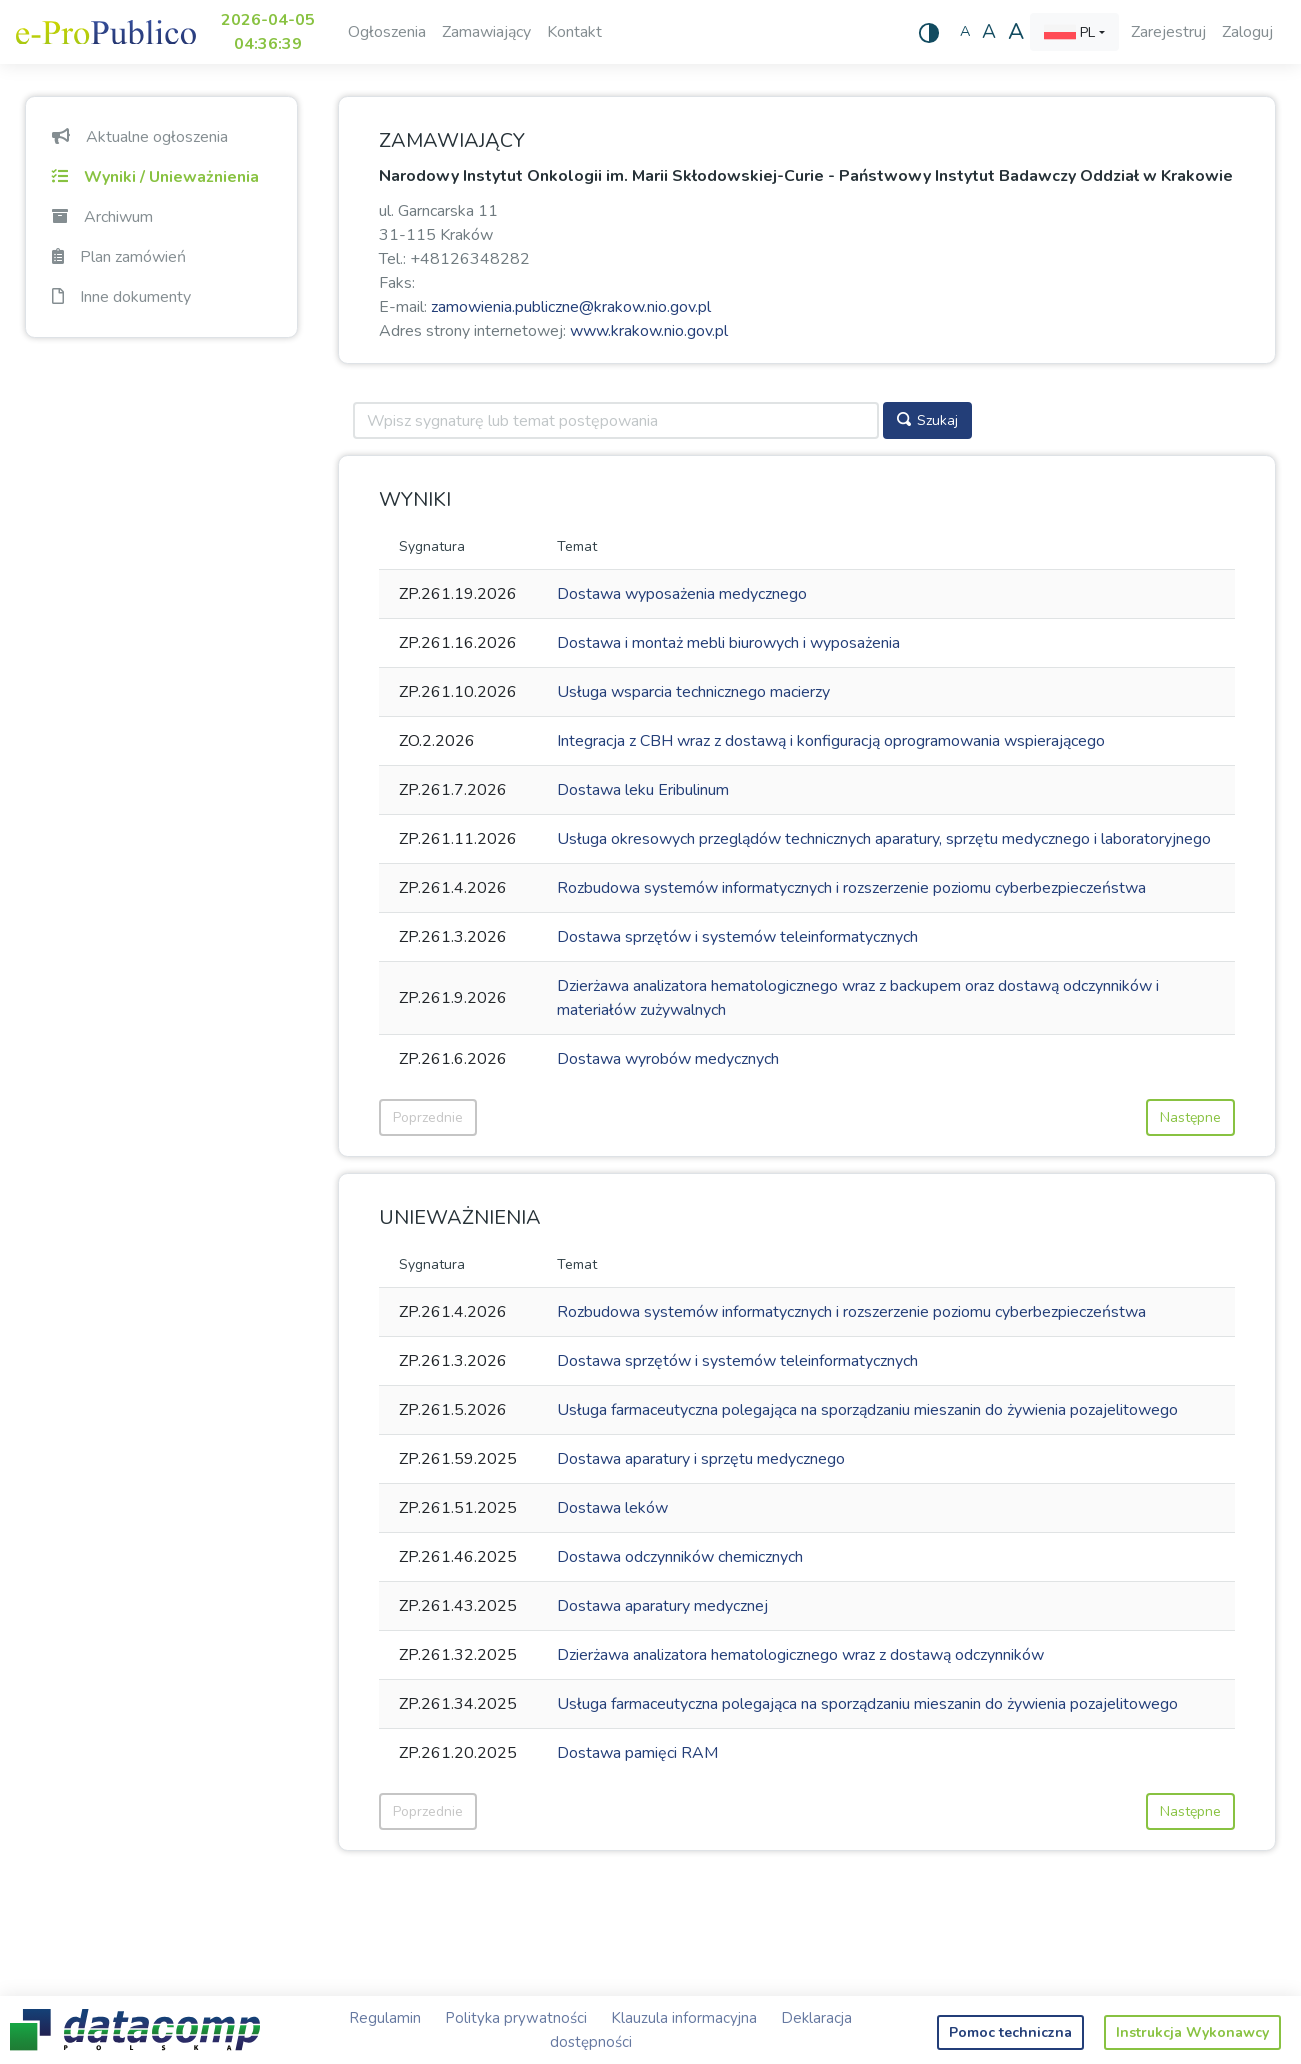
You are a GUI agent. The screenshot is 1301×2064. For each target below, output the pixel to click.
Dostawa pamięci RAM (637, 1753)
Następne (1190, 1117)
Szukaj (927, 420)
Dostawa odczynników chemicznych (680, 1557)
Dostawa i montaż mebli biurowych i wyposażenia (728, 643)
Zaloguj (1247, 32)
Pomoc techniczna (1010, 2032)
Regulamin (385, 2018)
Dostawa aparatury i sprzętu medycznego (701, 1459)
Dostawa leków (612, 1508)
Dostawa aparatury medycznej (662, 1606)
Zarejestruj (1168, 32)
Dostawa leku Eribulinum (643, 790)
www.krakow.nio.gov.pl (649, 331)
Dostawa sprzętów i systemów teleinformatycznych (737, 937)
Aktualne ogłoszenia (140, 137)
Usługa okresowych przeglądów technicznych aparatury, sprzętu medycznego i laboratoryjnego (884, 839)
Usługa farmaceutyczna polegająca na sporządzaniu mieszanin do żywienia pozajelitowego (867, 1410)
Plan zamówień (119, 257)
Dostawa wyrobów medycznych (668, 1059)
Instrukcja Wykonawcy (1192, 2032)
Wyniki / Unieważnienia (155, 177)
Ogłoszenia (387, 32)
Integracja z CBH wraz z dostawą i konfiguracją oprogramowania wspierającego (831, 741)
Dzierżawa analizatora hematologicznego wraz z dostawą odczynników (800, 1655)
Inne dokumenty (121, 297)
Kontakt (574, 32)
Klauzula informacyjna (684, 2018)
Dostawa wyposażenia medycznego (682, 594)
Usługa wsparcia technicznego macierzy (693, 692)
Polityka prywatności (516, 2018)
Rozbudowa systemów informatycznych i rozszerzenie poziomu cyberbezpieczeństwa (851, 888)
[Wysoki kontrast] (929, 32)
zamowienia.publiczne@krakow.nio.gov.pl (571, 307)
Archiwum (102, 217)
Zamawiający (486, 32)
